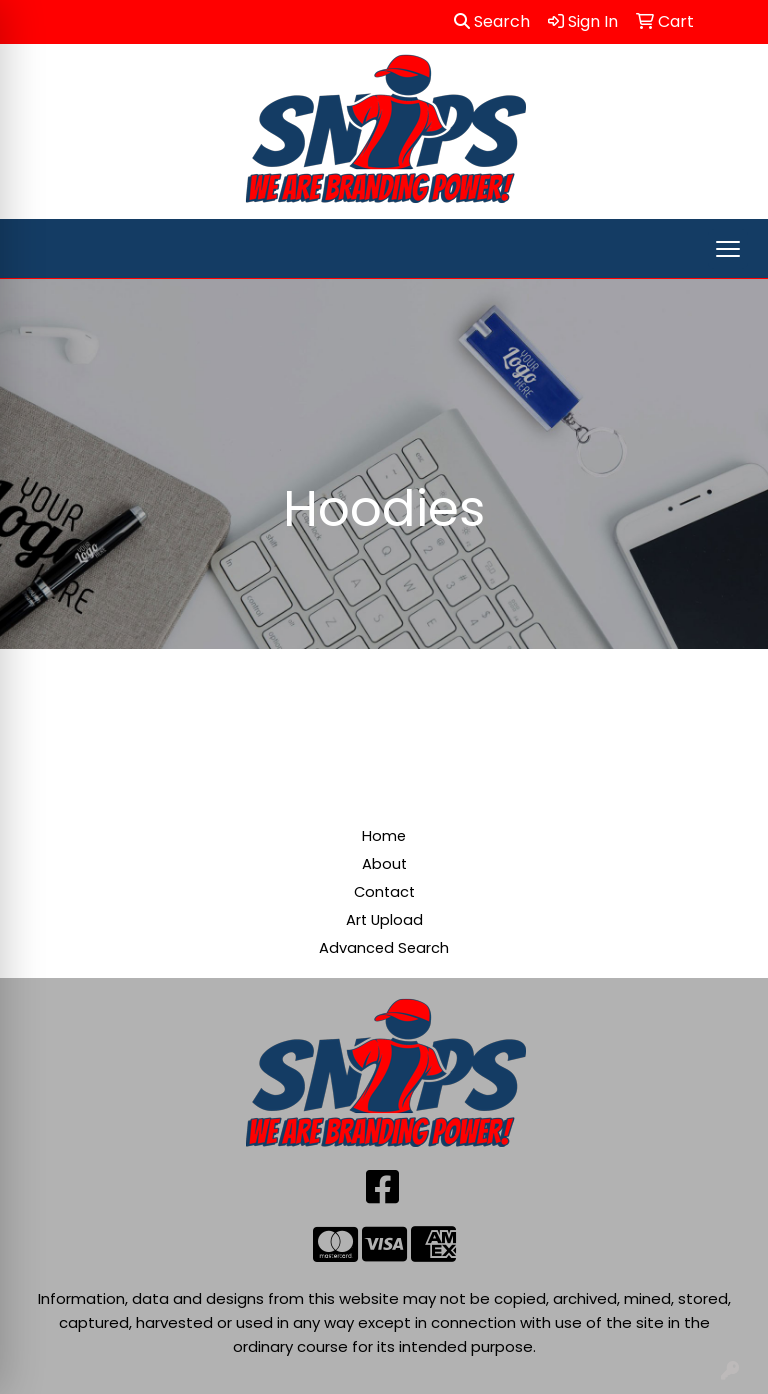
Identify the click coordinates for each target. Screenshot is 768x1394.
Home (384, 836)
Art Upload (384, 920)
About (384, 864)
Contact (384, 892)
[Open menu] (728, 249)
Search (492, 21)
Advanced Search (384, 948)
